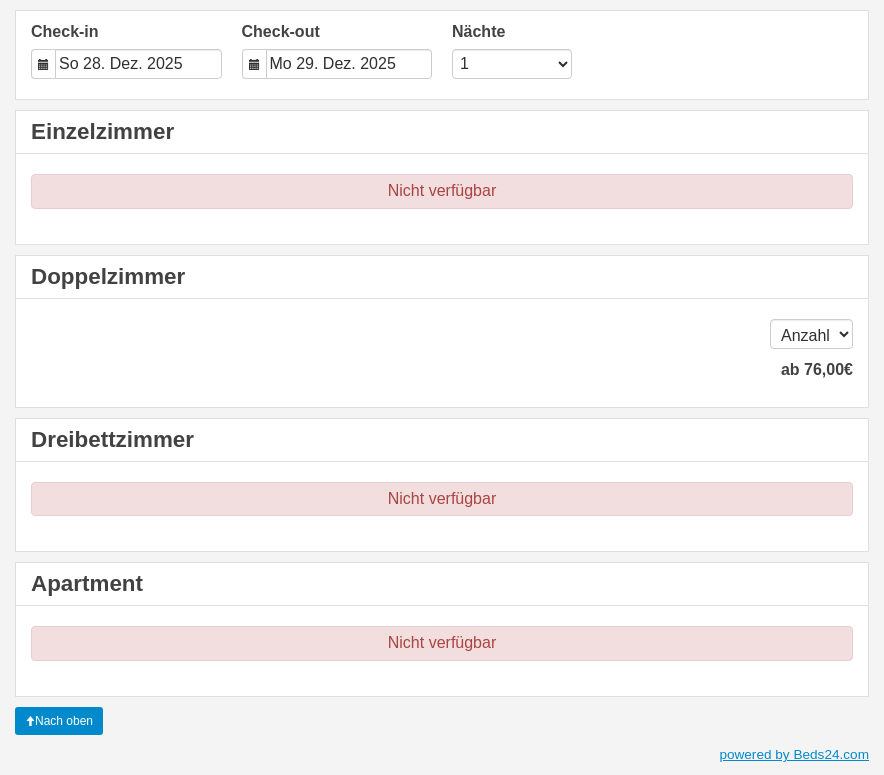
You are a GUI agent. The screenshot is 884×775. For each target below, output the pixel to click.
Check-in (65, 31)
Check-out (281, 31)
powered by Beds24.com (794, 754)
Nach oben (59, 721)
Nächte (478, 31)
